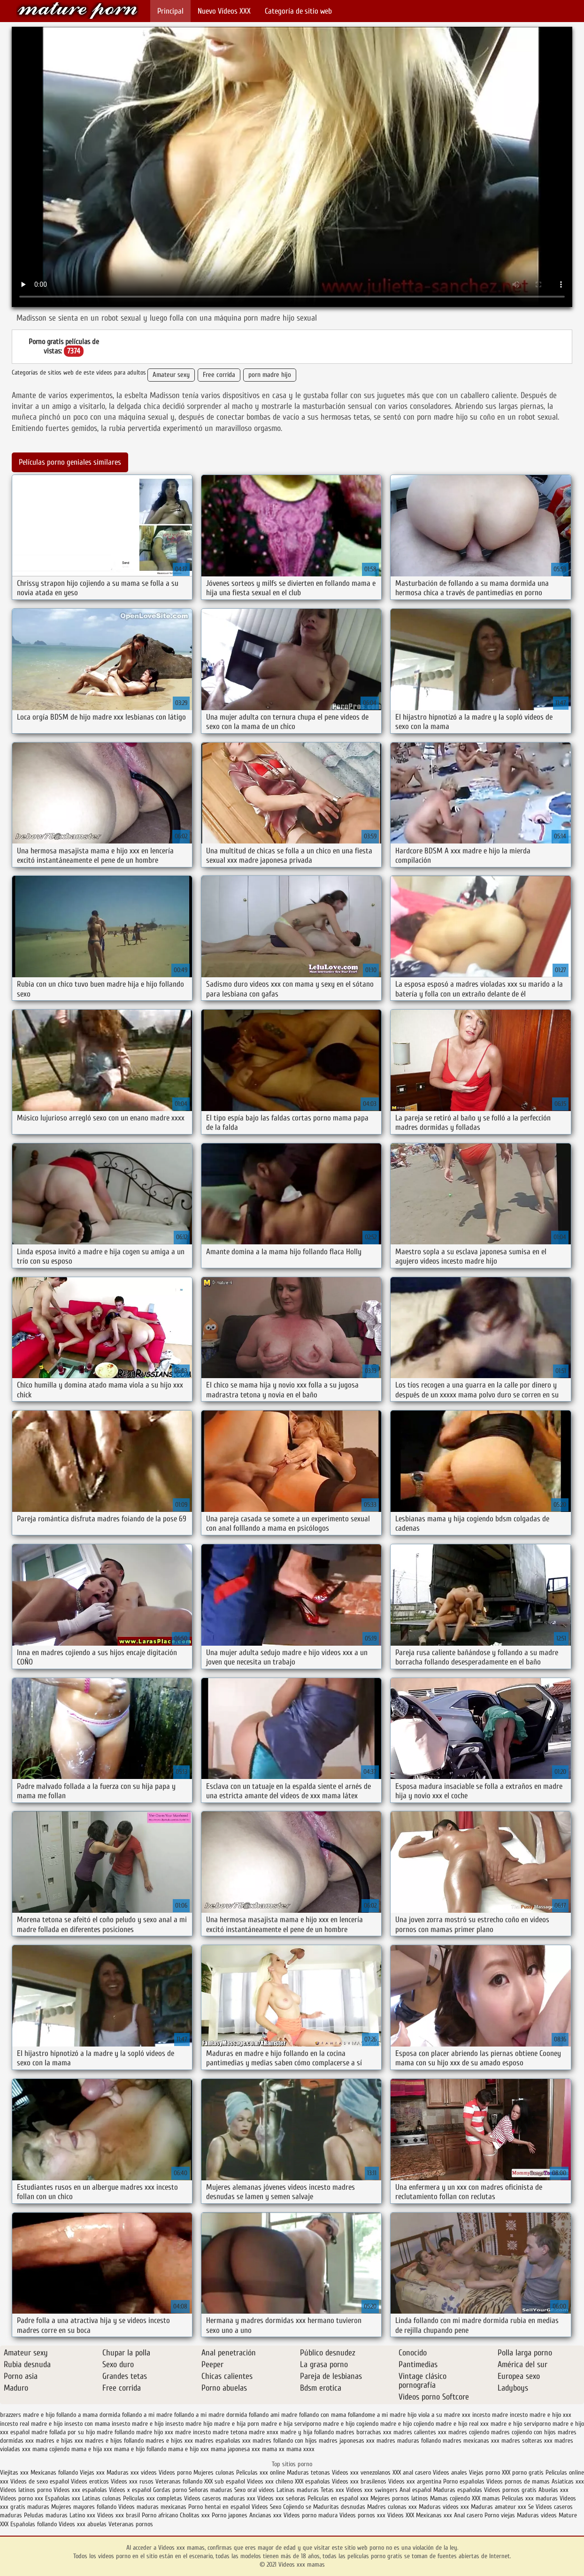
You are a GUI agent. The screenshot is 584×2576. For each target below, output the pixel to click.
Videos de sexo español (40, 2481)
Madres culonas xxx (392, 2507)
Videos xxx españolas (80, 2490)
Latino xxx (83, 2515)
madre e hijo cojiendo (407, 2424)
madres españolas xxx (223, 2441)
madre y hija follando (307, 2432)
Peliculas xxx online (261, 2472)
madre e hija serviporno (291, 2424)
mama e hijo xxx (188, 2449)
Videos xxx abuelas (83, 2524)
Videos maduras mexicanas (153, 2507)
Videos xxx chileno (271, 2481)
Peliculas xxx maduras (531, 2498)
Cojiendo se (297, 2507)
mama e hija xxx (91, 2449)
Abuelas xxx (553, 2490)
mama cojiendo (50, 2449)
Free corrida (219, 375)
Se (531, 2507)
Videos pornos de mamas (518, 2481)
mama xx (273, 2449)
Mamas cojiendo (450, 2498)
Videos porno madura (311, 2515)
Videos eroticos (90, 2481)
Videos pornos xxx (362, 2515)
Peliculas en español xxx (338, 2498)
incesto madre (490, 2415)
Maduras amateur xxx (498, 2507)
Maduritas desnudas (339, 2507)
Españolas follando (33, 2524)
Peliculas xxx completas (152, 2498)
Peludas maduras (46, 2515)
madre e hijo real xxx (462, 2424)
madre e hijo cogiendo (350, 2424)
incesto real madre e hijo (31, 2424)
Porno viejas (499, 2515)
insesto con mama (87, 2424)
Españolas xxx (62, 2498)
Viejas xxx (92, 2472)
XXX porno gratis (524, 2472)
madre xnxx (263, 2432)
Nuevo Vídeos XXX (224, 11)
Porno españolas (464, 2481)
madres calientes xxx (419, 2432)
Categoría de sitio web (298, 11)
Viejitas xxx (14, 2472)
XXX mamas (486, 2498)
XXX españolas (312, 2481)
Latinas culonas (101, 2498)
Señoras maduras (210, 2490)
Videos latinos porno (26, 2490)
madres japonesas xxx (347, 2441)
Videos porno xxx (21, 2498)
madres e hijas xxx (59, 2441)
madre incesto (193, 2432)
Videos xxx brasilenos (360, 2481)
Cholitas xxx (195, 2515)
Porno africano (160, 2515)
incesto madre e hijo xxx (540, 2415)
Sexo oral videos (255, 2490)
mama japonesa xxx (235, 2449)
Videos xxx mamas (77, 10)
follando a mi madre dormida (210, 2415)
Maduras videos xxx (444, 2507)
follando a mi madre (147, 2415)
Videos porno (175, 2472)
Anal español (415, 2490)
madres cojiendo (468, 2432)
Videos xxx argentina (415, 2481)
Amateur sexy (171, 375)
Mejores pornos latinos (399, 2498)
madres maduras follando (409, 2441)
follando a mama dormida (88, 2415)
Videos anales (451, 2472)
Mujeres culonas (213, 2472)
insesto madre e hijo (137, 2424)
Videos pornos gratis (510, 2490)
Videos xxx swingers (372, 2490)
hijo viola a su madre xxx (438, 2415)
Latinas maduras (298, 2490)
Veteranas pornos (130, 2524)
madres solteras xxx (527, 2441)
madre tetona (230, 2432)
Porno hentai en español (219, 2507)
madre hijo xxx (154, 2432)
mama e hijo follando (140, 2449)
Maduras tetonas (308, 2472)
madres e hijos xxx (169, 2441)
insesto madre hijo (188, 2424)
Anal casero (468, 2515)
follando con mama (322, 2415)
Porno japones (230, 2515)
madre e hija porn (236, 2424)
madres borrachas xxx (364, 2432)
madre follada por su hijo (63, 2432)
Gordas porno (170, 2490)
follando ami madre (273, 2415)
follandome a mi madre (377, 2415)
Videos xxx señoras (282, 2498)
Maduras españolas (457, 2490)
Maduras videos (537, 2515)
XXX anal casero (411, 2472)
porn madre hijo (269, 375)
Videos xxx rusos (132, 2481)
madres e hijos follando (114, 2441)
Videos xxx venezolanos (362, 2472)
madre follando (115, 2432)
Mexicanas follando (54, 2472)
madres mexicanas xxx (471, 2441)
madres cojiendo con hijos (523, 2432)
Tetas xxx (332, 2490)
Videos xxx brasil (119, 2515)
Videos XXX (400, 2515)
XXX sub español (224, 2481)
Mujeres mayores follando (84, 2507)
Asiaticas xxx (568, 2481)
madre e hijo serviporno (521, 2424)
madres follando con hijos (285, 2441)
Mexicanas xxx (434, 2515)
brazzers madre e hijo (27, 2415)
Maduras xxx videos (132, 2472)
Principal (170, 11)
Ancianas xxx (265, 2515)
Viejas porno (484, 2472)
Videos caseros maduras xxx (219, 2498)
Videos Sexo (266, 2507)
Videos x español (130, 2490)
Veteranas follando (178, 2481)
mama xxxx (300, 2449)
